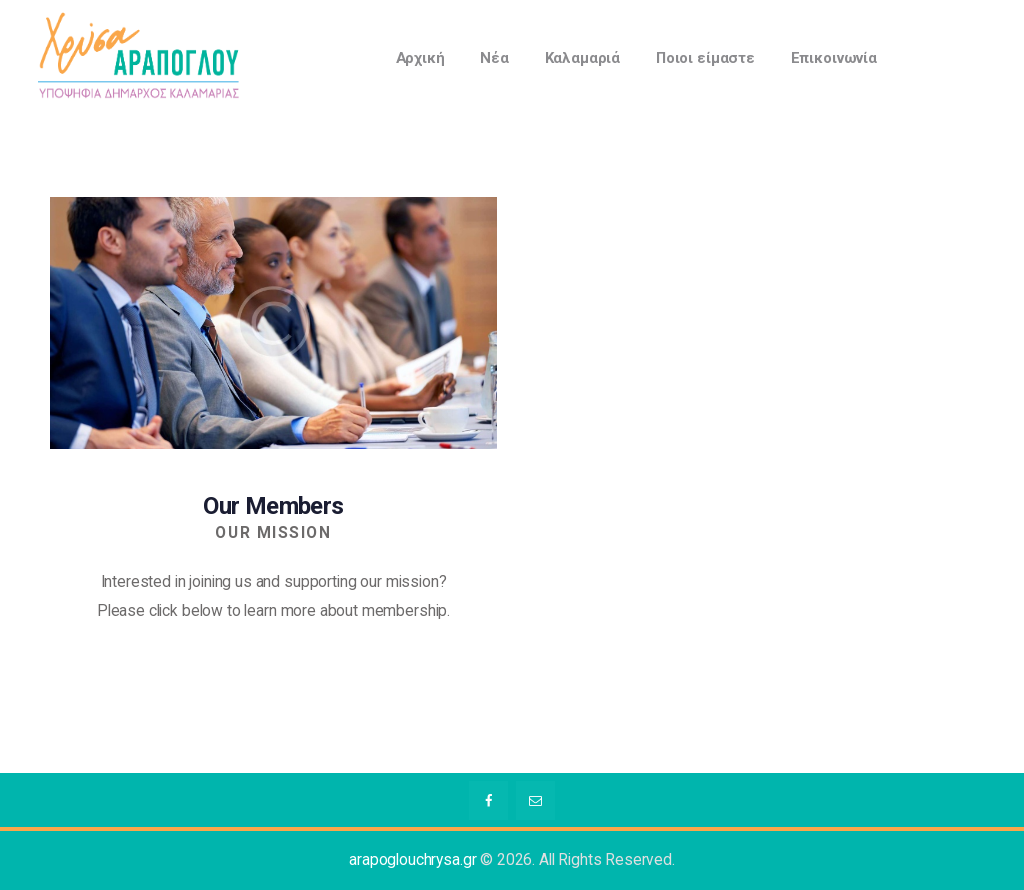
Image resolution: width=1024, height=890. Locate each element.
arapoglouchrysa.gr (412, 860)
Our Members (273, 506)
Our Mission (273, 533)
